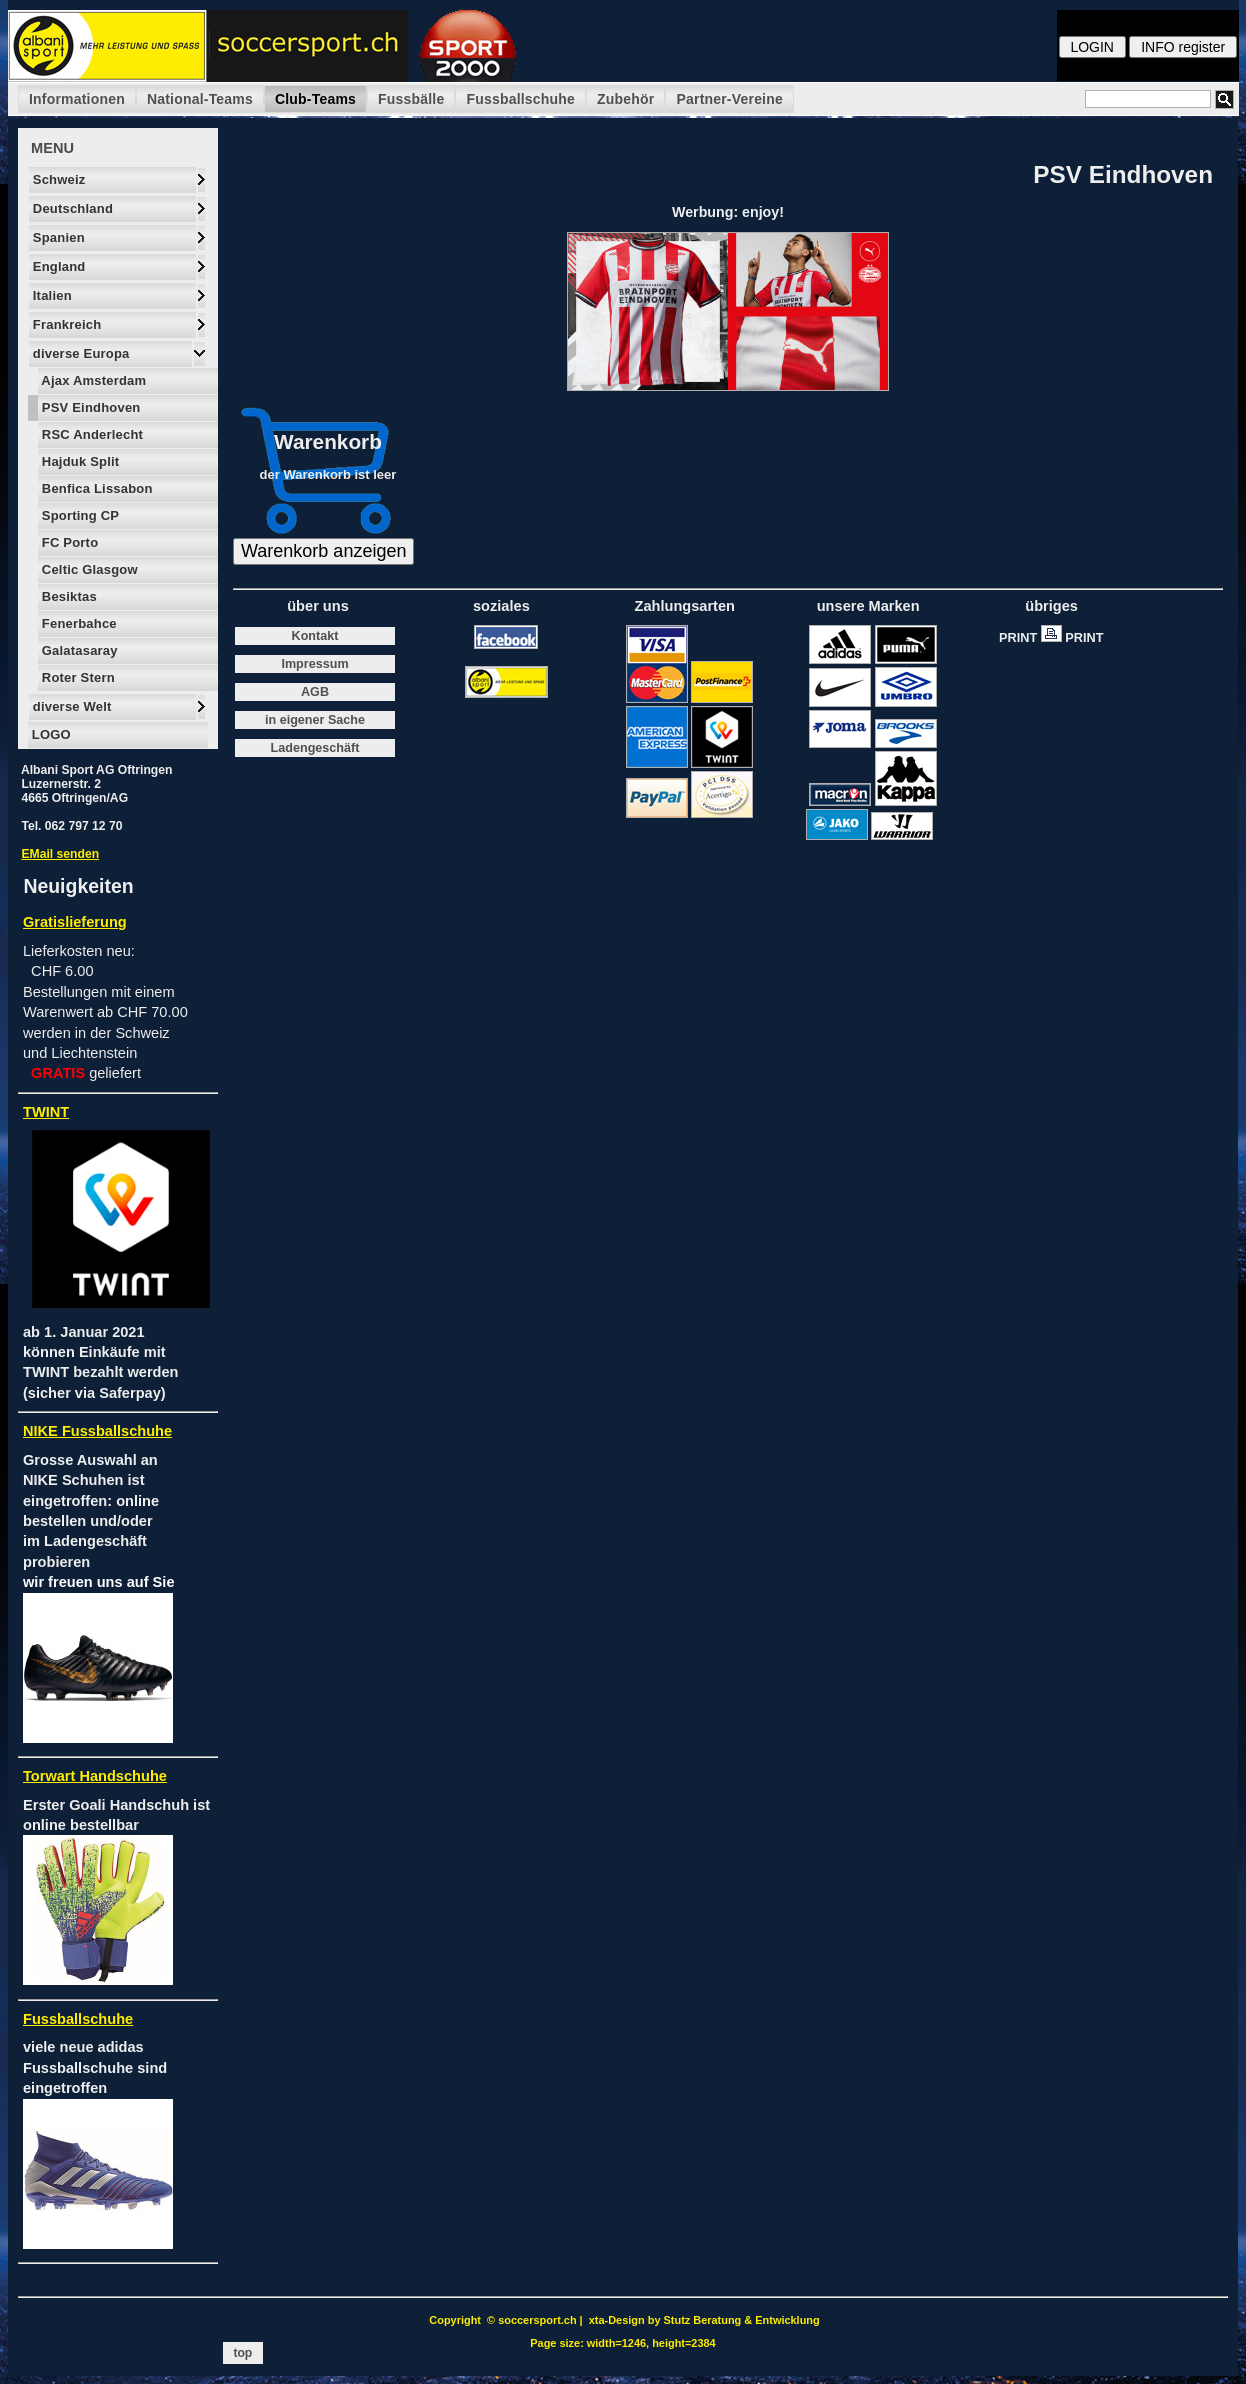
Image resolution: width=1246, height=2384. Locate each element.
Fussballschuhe (520, 99)
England (57, 266)
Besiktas (67, 596)
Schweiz (57, 179)
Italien (50, 295)
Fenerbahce (77, 623)
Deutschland (71, 208)
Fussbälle (411, 99)
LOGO (49, 734)
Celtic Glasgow (88, 569)
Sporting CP (78, 515)
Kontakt (315, 636)
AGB (315, 692)
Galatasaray (78, 650)
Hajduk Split (78, 461)
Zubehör (625, 99)
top (243, 2353)
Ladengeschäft (315, 748)
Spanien (57, 237)
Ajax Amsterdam (92, 380)
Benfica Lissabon (95, 488)
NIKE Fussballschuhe (97, 1431)
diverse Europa (79, 353)
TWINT (46, 1112)
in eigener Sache (315, 720)
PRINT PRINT (1056, 637)
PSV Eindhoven (89, 407)
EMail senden (60, 854)
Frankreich (65, 324)
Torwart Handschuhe (95, 1776)
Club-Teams (315, 99)
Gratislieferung (75, 922)
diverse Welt (70, 706)
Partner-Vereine (729, 99)
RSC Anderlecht (90, 434)
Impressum (314, 664)
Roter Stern (76, 677)
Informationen (77, 99)
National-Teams (200, 99)
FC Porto (68, 542)
